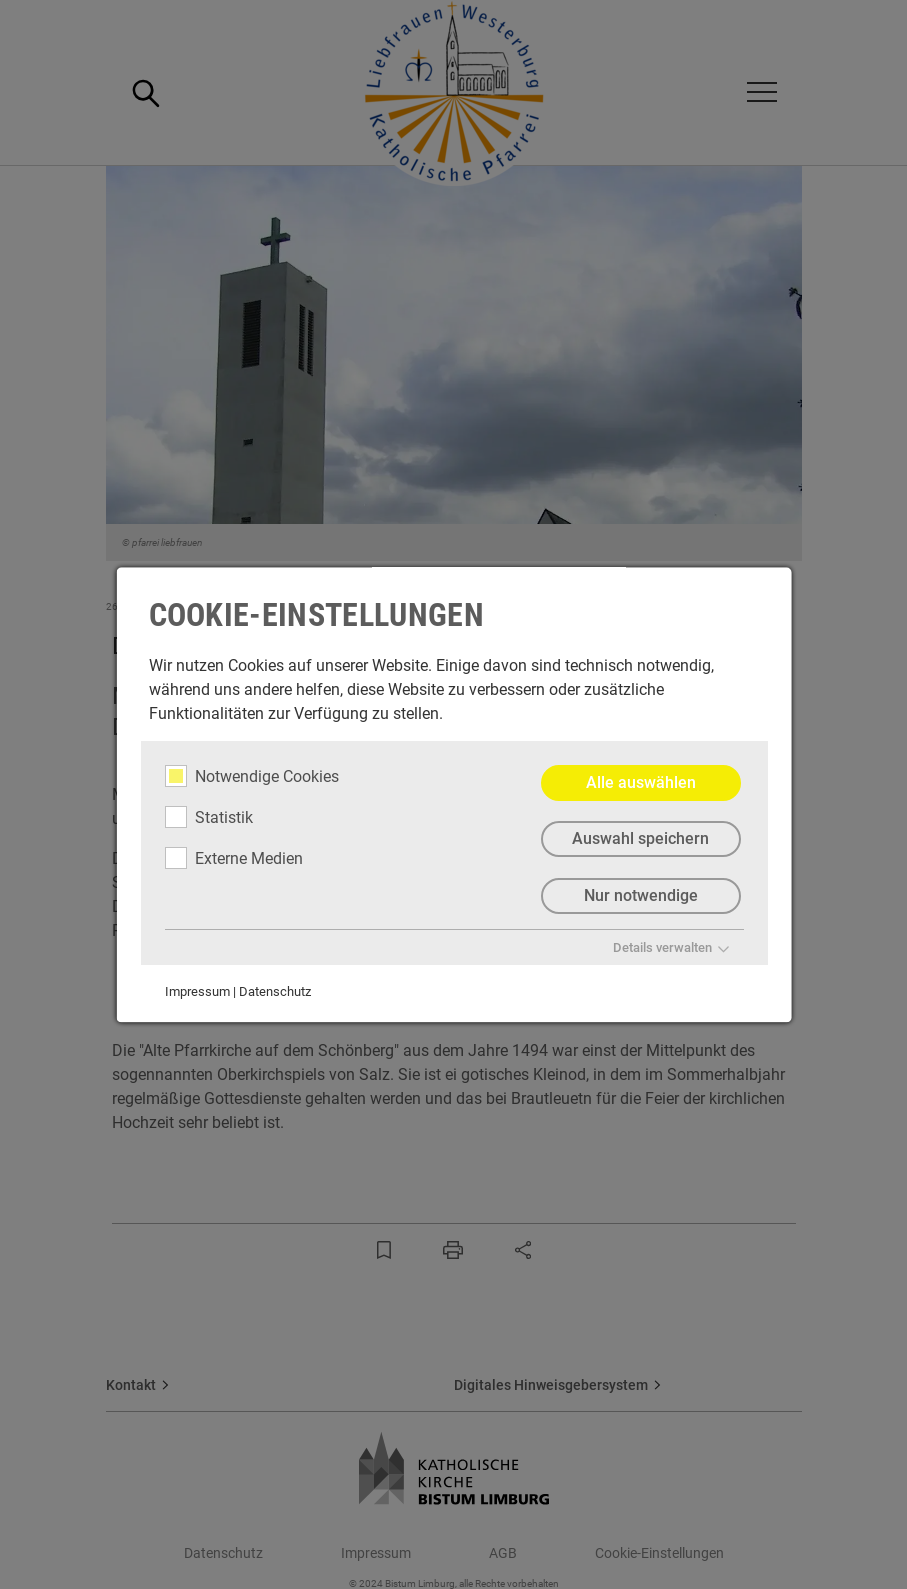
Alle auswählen (640, 782)
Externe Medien (233, 858)
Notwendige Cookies (251, 776)
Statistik (208, 817)
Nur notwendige (640, 896)
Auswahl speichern (640, 839)
